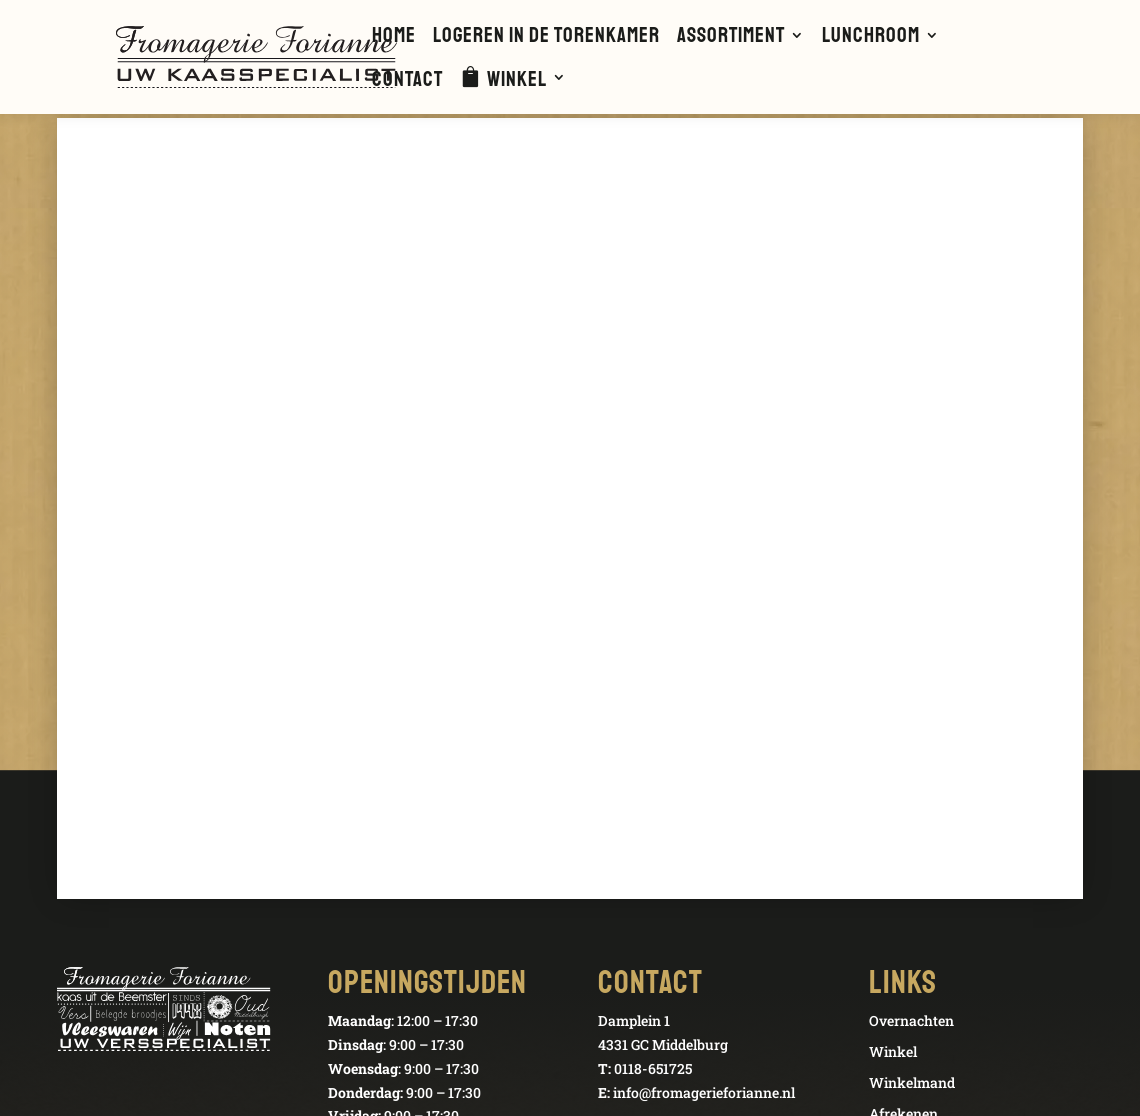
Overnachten (911, 1020)
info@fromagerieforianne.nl (704, 1092)
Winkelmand (912, 1082)
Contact (407, 82)
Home (394, 38)
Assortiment (731, 38)
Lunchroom (871, 38)
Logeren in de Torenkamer (546, 38)
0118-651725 (653, 1068)
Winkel (517, 81)
